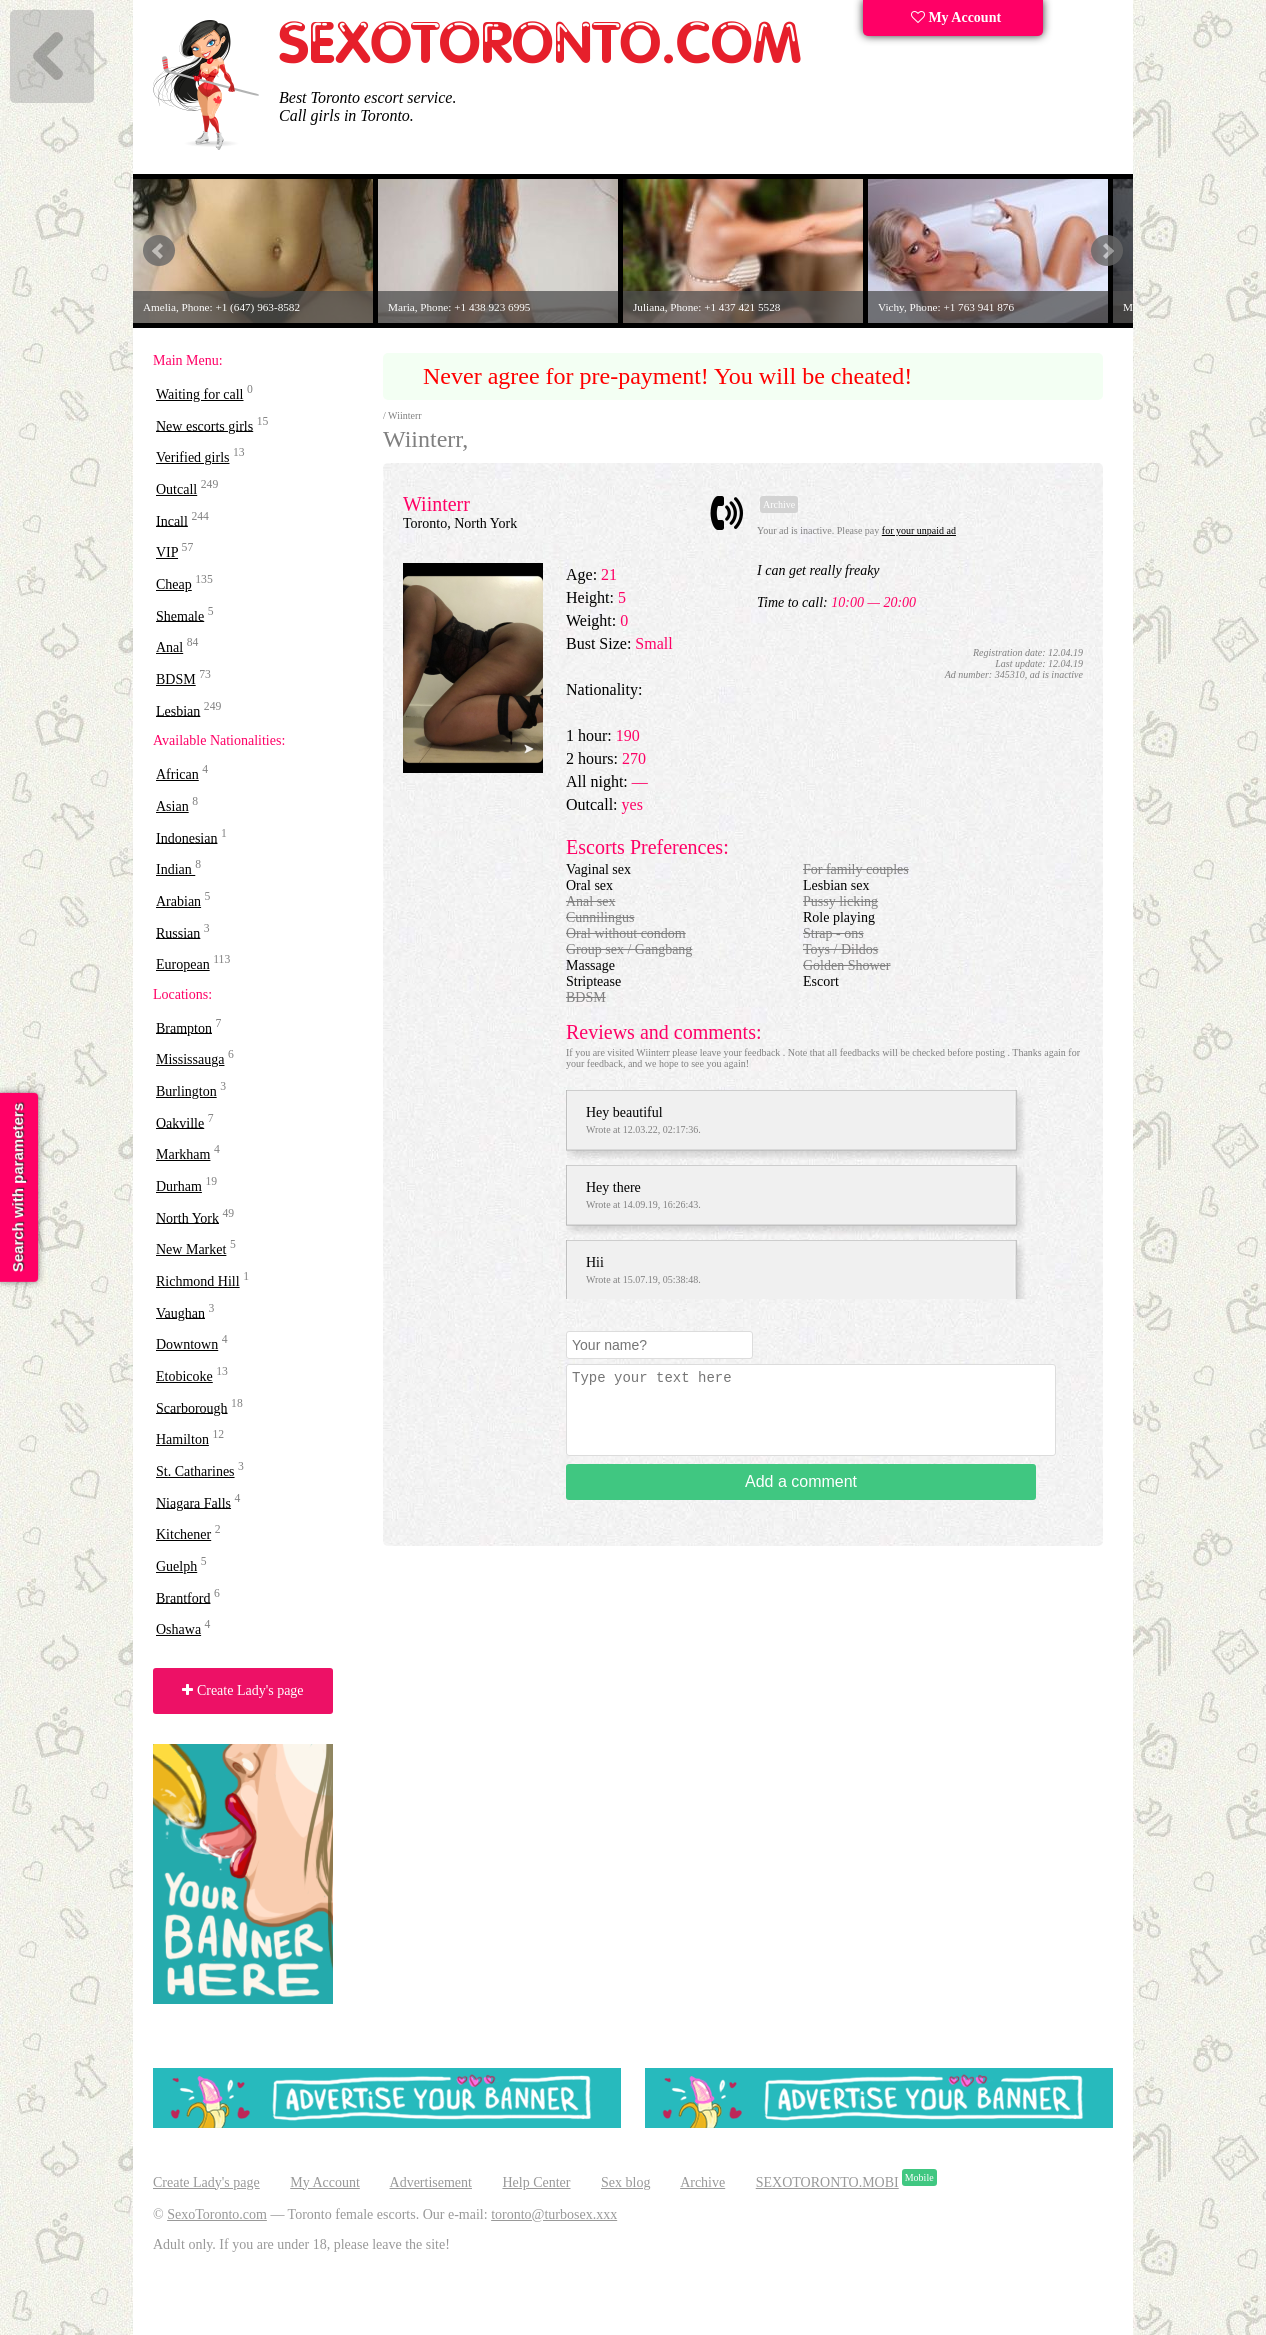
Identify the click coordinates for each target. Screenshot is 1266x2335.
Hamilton (182, 1439)
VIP (167, 552)
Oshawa (178, 1629)
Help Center (536, 2182)
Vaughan (180, 1312)
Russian (178, 932)
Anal (169, 647)
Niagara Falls (193, 1502)
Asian (172, 806)
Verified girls (192, 457)
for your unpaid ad (919, 530)
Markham (183, 1154)
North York (187, 1217)
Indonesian (186, 837)
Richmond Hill (198, 1281)
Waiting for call (200, 394)
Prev (159, 251)
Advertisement (431, 2182)
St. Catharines (195, 1471)
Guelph (176, 1566)
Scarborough (192, 1407)
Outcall (176, 489)
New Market (191, 1249)
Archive (702, 2182)
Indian (175, 869)
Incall (172, 520)
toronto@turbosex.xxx (554, 2214)
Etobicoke (184, 1376)
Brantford (183, 1597)
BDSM (176, 679)
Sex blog (625, 2182)
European (183, 964)
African (177, 774)
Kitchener (183, 1534)
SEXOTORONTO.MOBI (827, 2182)
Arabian (178, 901)
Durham (179, 1186)
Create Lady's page (242, 1690)
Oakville (180, 1122)
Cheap (174, 584)
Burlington (186, 1091)
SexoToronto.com (217, 2214)
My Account (956, 17)
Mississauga (190, 1059)
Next (1107, 251)
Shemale (180, 615)
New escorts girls (204, 425)
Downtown (187, 1344)
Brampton (184, 1027)
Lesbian (178, 710)
